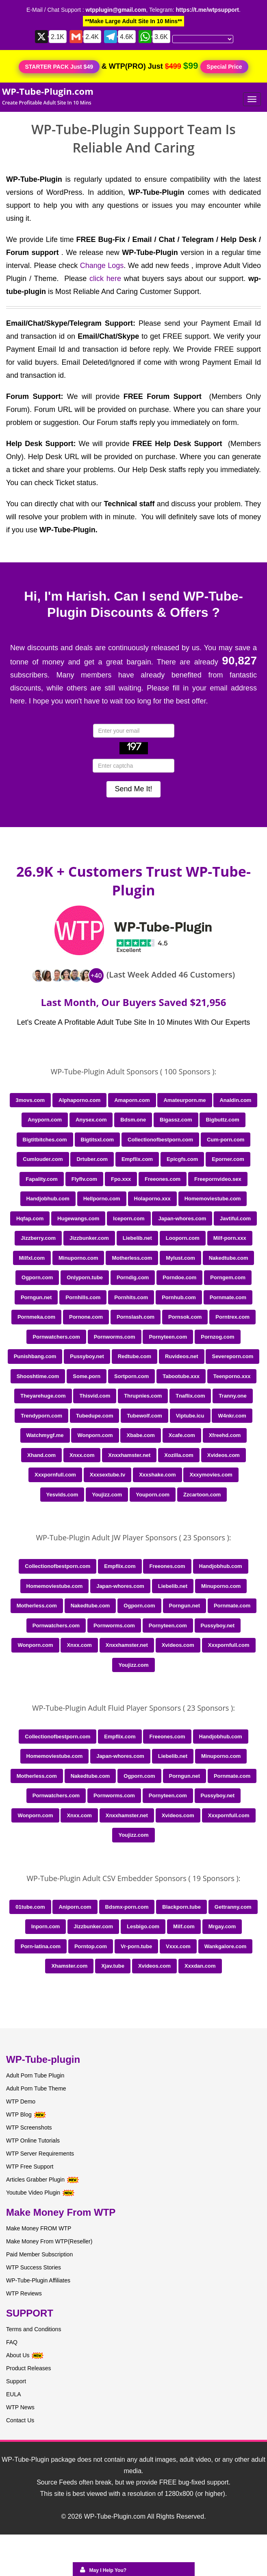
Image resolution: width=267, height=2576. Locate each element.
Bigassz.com (176, 1120)
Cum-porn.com (225, 1140)
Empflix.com (137, 1159)
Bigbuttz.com (222, 1120)
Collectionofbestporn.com (160, 1140)
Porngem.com (227, 1277)
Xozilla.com (178, 1455)
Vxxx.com (178, 1946)
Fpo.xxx (121, 1179)
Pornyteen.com (168, 1337)
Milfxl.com (32, 1258)
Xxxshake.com (157, 1475)
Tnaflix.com (190, 1396)
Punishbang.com (35, 1356)
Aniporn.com (75, 1907)
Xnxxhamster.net (129, 1455)
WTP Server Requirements (40, 2153)
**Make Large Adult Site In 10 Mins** (133, 21)
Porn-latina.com (41, 1946)
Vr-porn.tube (136, 1946)
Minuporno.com (78, 1258)
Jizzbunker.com (89, 1238)
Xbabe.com (140, 1435)
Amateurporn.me (184, 1100)
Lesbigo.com (143, 1926)
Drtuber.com (92, 1159)
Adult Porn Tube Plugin (35, 2075)
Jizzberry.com (38, 1238)
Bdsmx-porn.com (127, 1907)
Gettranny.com (233, 1907)
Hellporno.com (101, 1198)
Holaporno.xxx (152, 1198)
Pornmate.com (228, 1297)
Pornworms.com (114, 1337)
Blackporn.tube (181, 1907)
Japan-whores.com (182, 1218)
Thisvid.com (94, 1396)
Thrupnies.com (143, 1396)
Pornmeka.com (36, 1317)
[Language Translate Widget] (202, 39)
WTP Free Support (29, 2166)
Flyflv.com (84, 1179)
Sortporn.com (131, 1376)
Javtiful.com (235, 1218)
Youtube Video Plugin (33, 2192)
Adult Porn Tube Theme (36, 2088)
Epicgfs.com (182, 1159)
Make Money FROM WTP (38, 2228)
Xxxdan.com (200, 1966)
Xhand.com (41, 1455)
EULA (13, 2394)
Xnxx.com (81, 1455)
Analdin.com (235, 1100)
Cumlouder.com (43, 1159)
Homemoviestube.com (213, 1198)
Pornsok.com (185, 1317)
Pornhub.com (179, 1297)
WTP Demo (20, 2101)
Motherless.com (132, 1258)
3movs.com (30, 1100)
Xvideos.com (223, 1455)
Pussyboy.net (87, 1356)
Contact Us (20, 2420)
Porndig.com (133, 1277)
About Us (25, 2355)
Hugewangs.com (78, 1218)
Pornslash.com (135, 1317)
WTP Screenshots (29, 2127)
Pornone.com (86, 1317)
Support (16, 2381)
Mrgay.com (222, 1926)
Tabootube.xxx (181, 1376)
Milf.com (184, 1926)
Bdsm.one (133, 1120)
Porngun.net (36, 1297)
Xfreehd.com (225, 1435)
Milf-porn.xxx (229, 1238)
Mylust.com (180, 1258)
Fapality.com (42, 1179)
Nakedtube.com (228, 1258)
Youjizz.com (107, 1495)
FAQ (11, 2342)
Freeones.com (162, 1179)
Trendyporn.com (41, 1416)
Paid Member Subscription (39, 2254)
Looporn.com (183, 1238)
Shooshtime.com (38, 1376)
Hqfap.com (29, 1218)
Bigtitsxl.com (97, 1140)
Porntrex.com (232, 1317)
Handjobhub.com (47, 1198)
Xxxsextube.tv (107, 1475)
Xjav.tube (112, 1966)
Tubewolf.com (144, 1416)
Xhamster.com (69, 1966)
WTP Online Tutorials (33, 2140)
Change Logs (102, 265)
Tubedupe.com (94, 1416)
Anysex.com (91, 1120)
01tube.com (30, 1907)
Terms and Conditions (33, 2329)
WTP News (20, 2407)
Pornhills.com (82, 1297)
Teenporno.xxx (232, 1376)
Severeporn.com (232, 1356)
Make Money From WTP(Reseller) (49, 2241)
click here (105, 278)
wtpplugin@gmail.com (116, 10)
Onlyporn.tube (85, 1277)
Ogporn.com (37, 1277)
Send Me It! (133, 789)
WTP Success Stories (33, 2267)
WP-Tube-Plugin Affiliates (38, 2280)
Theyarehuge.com (42, 1396)
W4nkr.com (232, 1416)
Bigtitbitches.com (45, 1140)
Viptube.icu (190, 1416)
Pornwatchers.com (56, 1337)
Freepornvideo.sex (217, 1179)
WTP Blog (19, 2114)
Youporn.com (152, 1495)
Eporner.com (228, 1159)
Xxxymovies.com (210, 1475)
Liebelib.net (137, 1238)
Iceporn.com (128, 1218)
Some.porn (86, 1376)
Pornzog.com (217, 1337)
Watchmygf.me (45, 1435)
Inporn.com (45, 1926)
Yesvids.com (62, 1495)
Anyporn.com (45, 1120)
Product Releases (28, 2368)
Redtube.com (134, 1356)
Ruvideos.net (181, 1356)
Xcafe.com (182, 1435)
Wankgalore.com (225, 1946)
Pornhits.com (131, 1297)
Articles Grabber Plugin (35, 2179)
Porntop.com (90, 1946)
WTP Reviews (24, 2293)
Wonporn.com (95, 1435)
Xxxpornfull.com (55, 1475)
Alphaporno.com (79, 1100)
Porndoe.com (179, 1277)
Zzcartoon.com (202, 1495)
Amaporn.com (132, 1100)
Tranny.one (232, 1396)
